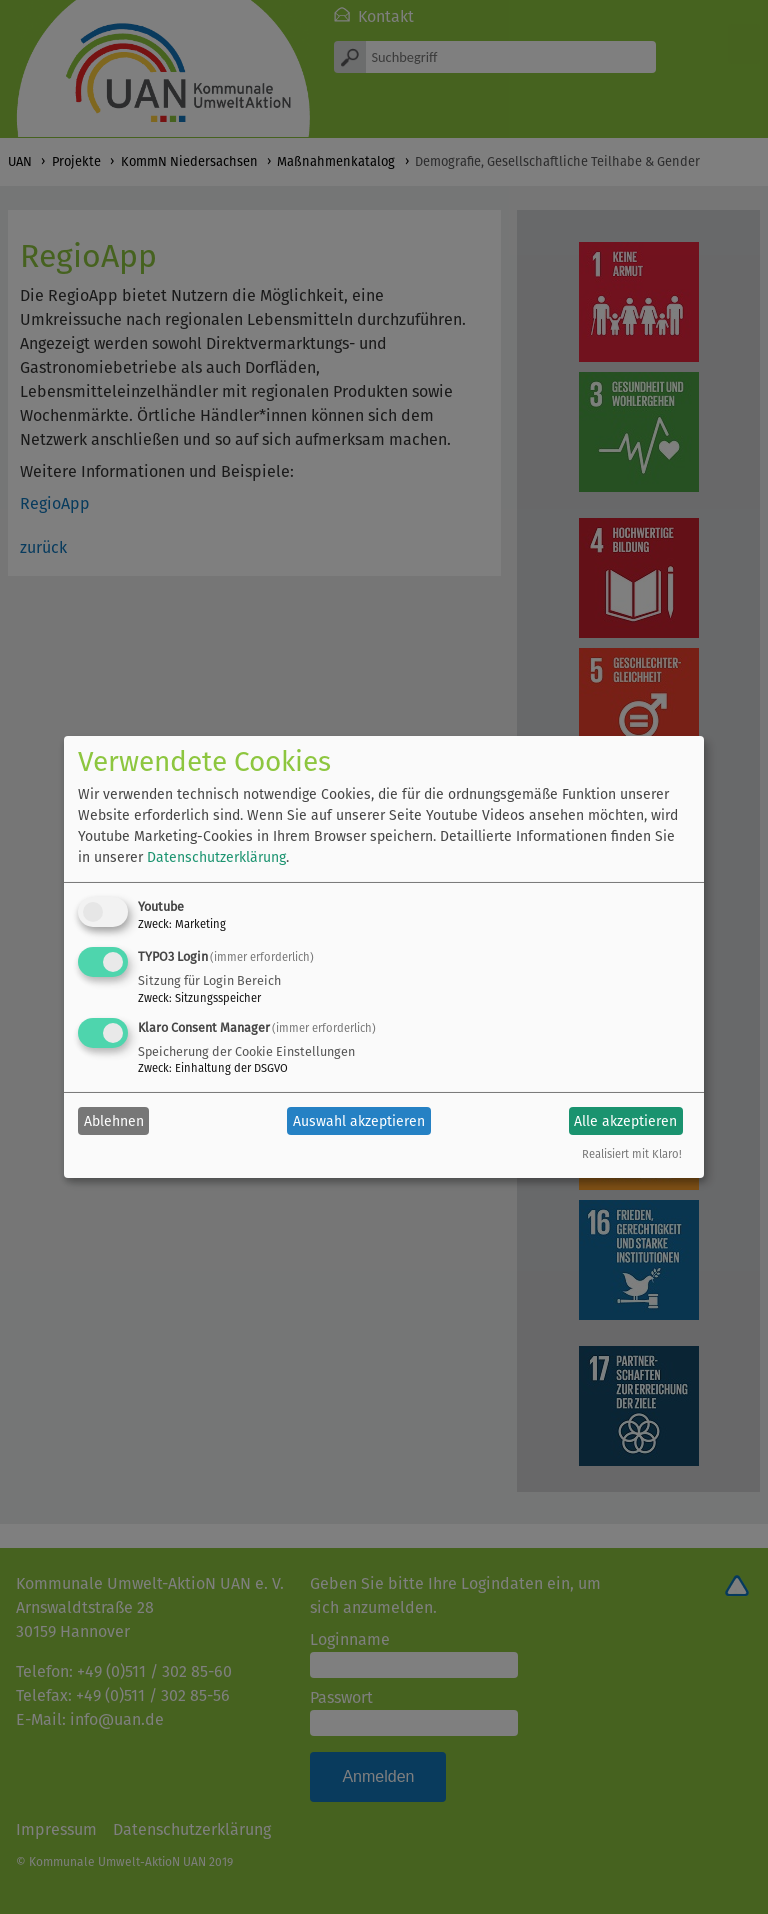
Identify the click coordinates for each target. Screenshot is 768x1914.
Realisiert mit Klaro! (632, 1154)
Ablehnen (114, 1121)
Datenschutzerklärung (216, 857)
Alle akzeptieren (625, 1121)
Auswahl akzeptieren (359, 1121)
